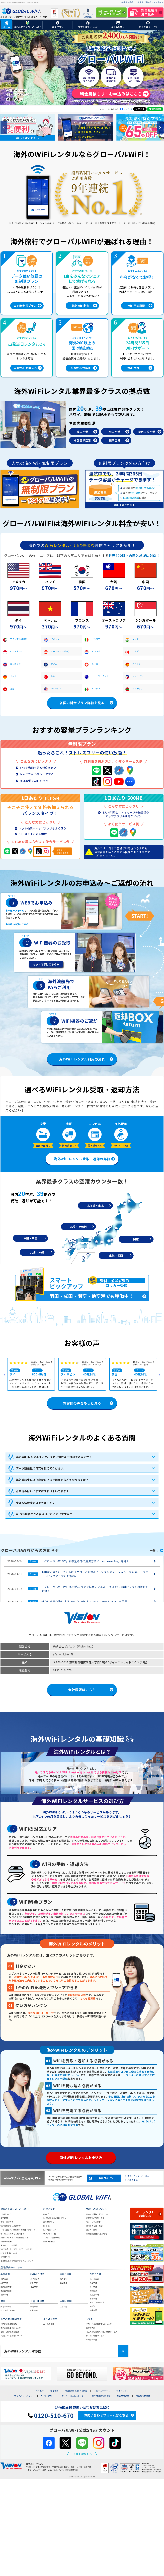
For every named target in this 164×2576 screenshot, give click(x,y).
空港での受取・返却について (98, 2214)
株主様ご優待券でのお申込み (151, 2)
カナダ (132, 652)
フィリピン (134, 677)
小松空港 (34, 2310)
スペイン (133, 664)
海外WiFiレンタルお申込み (81, 2157)
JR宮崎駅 (93, 2310)
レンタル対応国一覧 (51, 2237)
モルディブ (134, 689)
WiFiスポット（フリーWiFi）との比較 (16, 2249)
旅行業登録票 (123, 2396)
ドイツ (9, 677)
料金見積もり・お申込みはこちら (111, 94)
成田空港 (82, 432)
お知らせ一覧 (91, 2339)
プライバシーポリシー (24, 2396)
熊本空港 (93, 2283)
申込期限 (4, 2218)
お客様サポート (6, 2257)
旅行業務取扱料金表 (101, 2396)
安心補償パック (49, 2229)
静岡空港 (63, 2283)
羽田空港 (114, 432)
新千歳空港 (34, 2279)
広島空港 (63, 2306)
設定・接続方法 (6, 2222)
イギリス (51, 640)
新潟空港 (34, 2306)
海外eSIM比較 (6, 2241)
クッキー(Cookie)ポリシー (73, 2396)
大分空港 (93, 2287)
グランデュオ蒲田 (7, 2310)
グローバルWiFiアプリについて (99, 2324)
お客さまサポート (135, 2180)
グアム (50, 664)
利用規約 (40, 2391)
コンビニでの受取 (93, 2222)
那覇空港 (93, 2298)
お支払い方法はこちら (17, 924)
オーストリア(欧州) (56, 652)
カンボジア (12, 664)
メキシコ (92, 689)
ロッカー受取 (91, 2229)
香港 (8, 689)
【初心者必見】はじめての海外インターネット (19, 2229)
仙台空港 (34, 2287)
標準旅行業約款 (143, 2396)
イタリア (92, 640)
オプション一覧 (49, 2233)
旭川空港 (34, 2283)
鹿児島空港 (94, 2294)
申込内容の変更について (10, 2328)
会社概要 (54, 2391)
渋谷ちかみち (5, 2306)
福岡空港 (114, 440)
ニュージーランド (96, 677)
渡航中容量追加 (49, 2241)
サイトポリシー (48, 2396)
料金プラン (47, 2214)
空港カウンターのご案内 (138, 2176)
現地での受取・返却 (94, 2226)
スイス (91, 664)
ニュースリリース (102, 2391)
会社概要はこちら (82, 1689)
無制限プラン (48, 2222)
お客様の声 (90, 2328)
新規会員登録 (127, 2)
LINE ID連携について (8, 2253)
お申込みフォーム (15, 910)
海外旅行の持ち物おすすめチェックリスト (17, 2261)
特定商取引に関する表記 (76, 2391)
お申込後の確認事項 (8, 2324)
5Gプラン (47, 2226)
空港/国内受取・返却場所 (96, 2233)
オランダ (92, 652)
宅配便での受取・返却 (95, 2218)
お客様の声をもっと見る (82, 1403)
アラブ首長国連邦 (15, 640)
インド (132, 640)
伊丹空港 (63, 2279)
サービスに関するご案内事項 (12, 2233)
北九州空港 (94, 2279)
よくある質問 (48, 2324)
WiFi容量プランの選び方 (10, 2226)
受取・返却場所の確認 (9, 2331)
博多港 (92, 2306)
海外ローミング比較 (8, 2245)
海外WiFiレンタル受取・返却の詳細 (82, 1158)
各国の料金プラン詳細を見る (82, 702)
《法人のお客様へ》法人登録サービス (101, 2331)
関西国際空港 (146, 432)
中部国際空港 (82, 440)
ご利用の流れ (5, 2214)
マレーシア (53, 689)
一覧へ (154, 1550)
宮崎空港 (93, 2290)
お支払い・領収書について (11, 2335)
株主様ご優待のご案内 (95, 2335)
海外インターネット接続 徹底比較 (14, 2237)
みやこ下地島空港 (97, 2302)
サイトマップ (122, 2391)
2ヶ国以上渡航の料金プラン (54, 2218)
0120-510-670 (51, 2415)
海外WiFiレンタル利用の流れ (82, 1059)
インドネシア (13, 652)
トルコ (50, 677)
